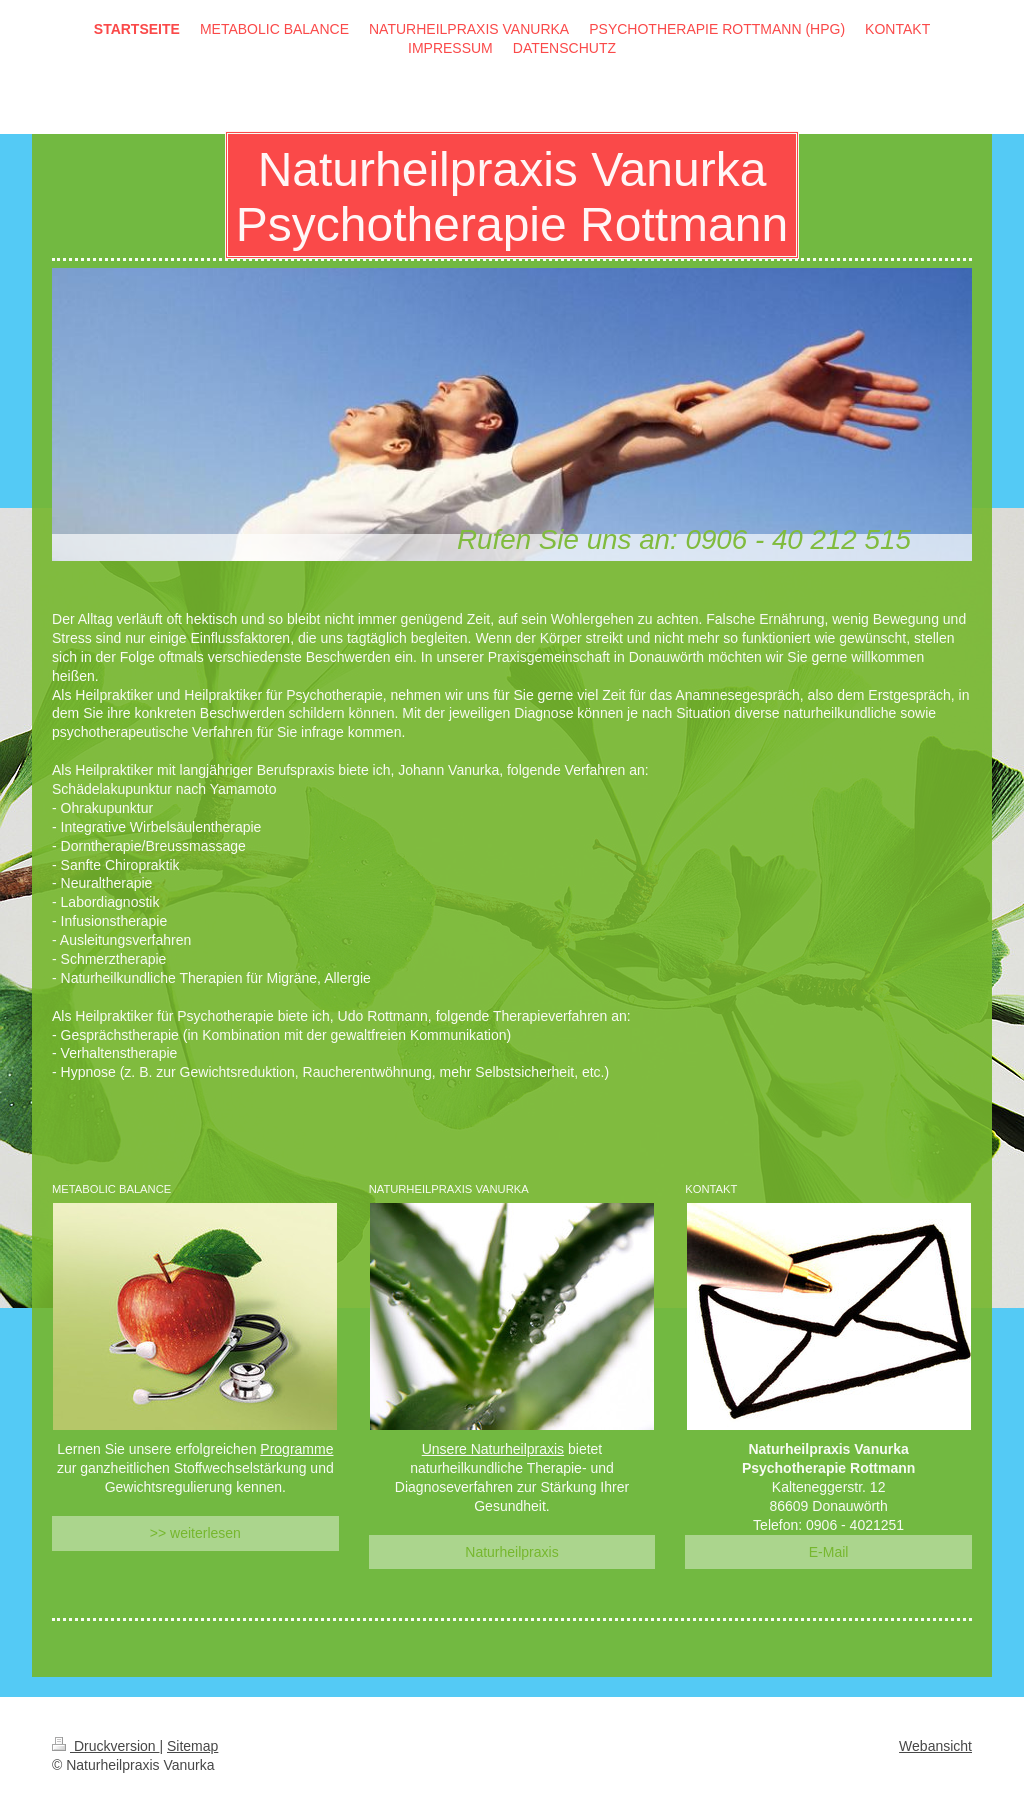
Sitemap (192, 1746)
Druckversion (105, 1746)
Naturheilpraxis (511, 1552)
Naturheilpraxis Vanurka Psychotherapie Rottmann (512, 197)
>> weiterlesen (195, 1533)
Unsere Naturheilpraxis (493, 1449)
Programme (296, 1449)
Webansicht (935, 1746)
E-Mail (829, 1552)
